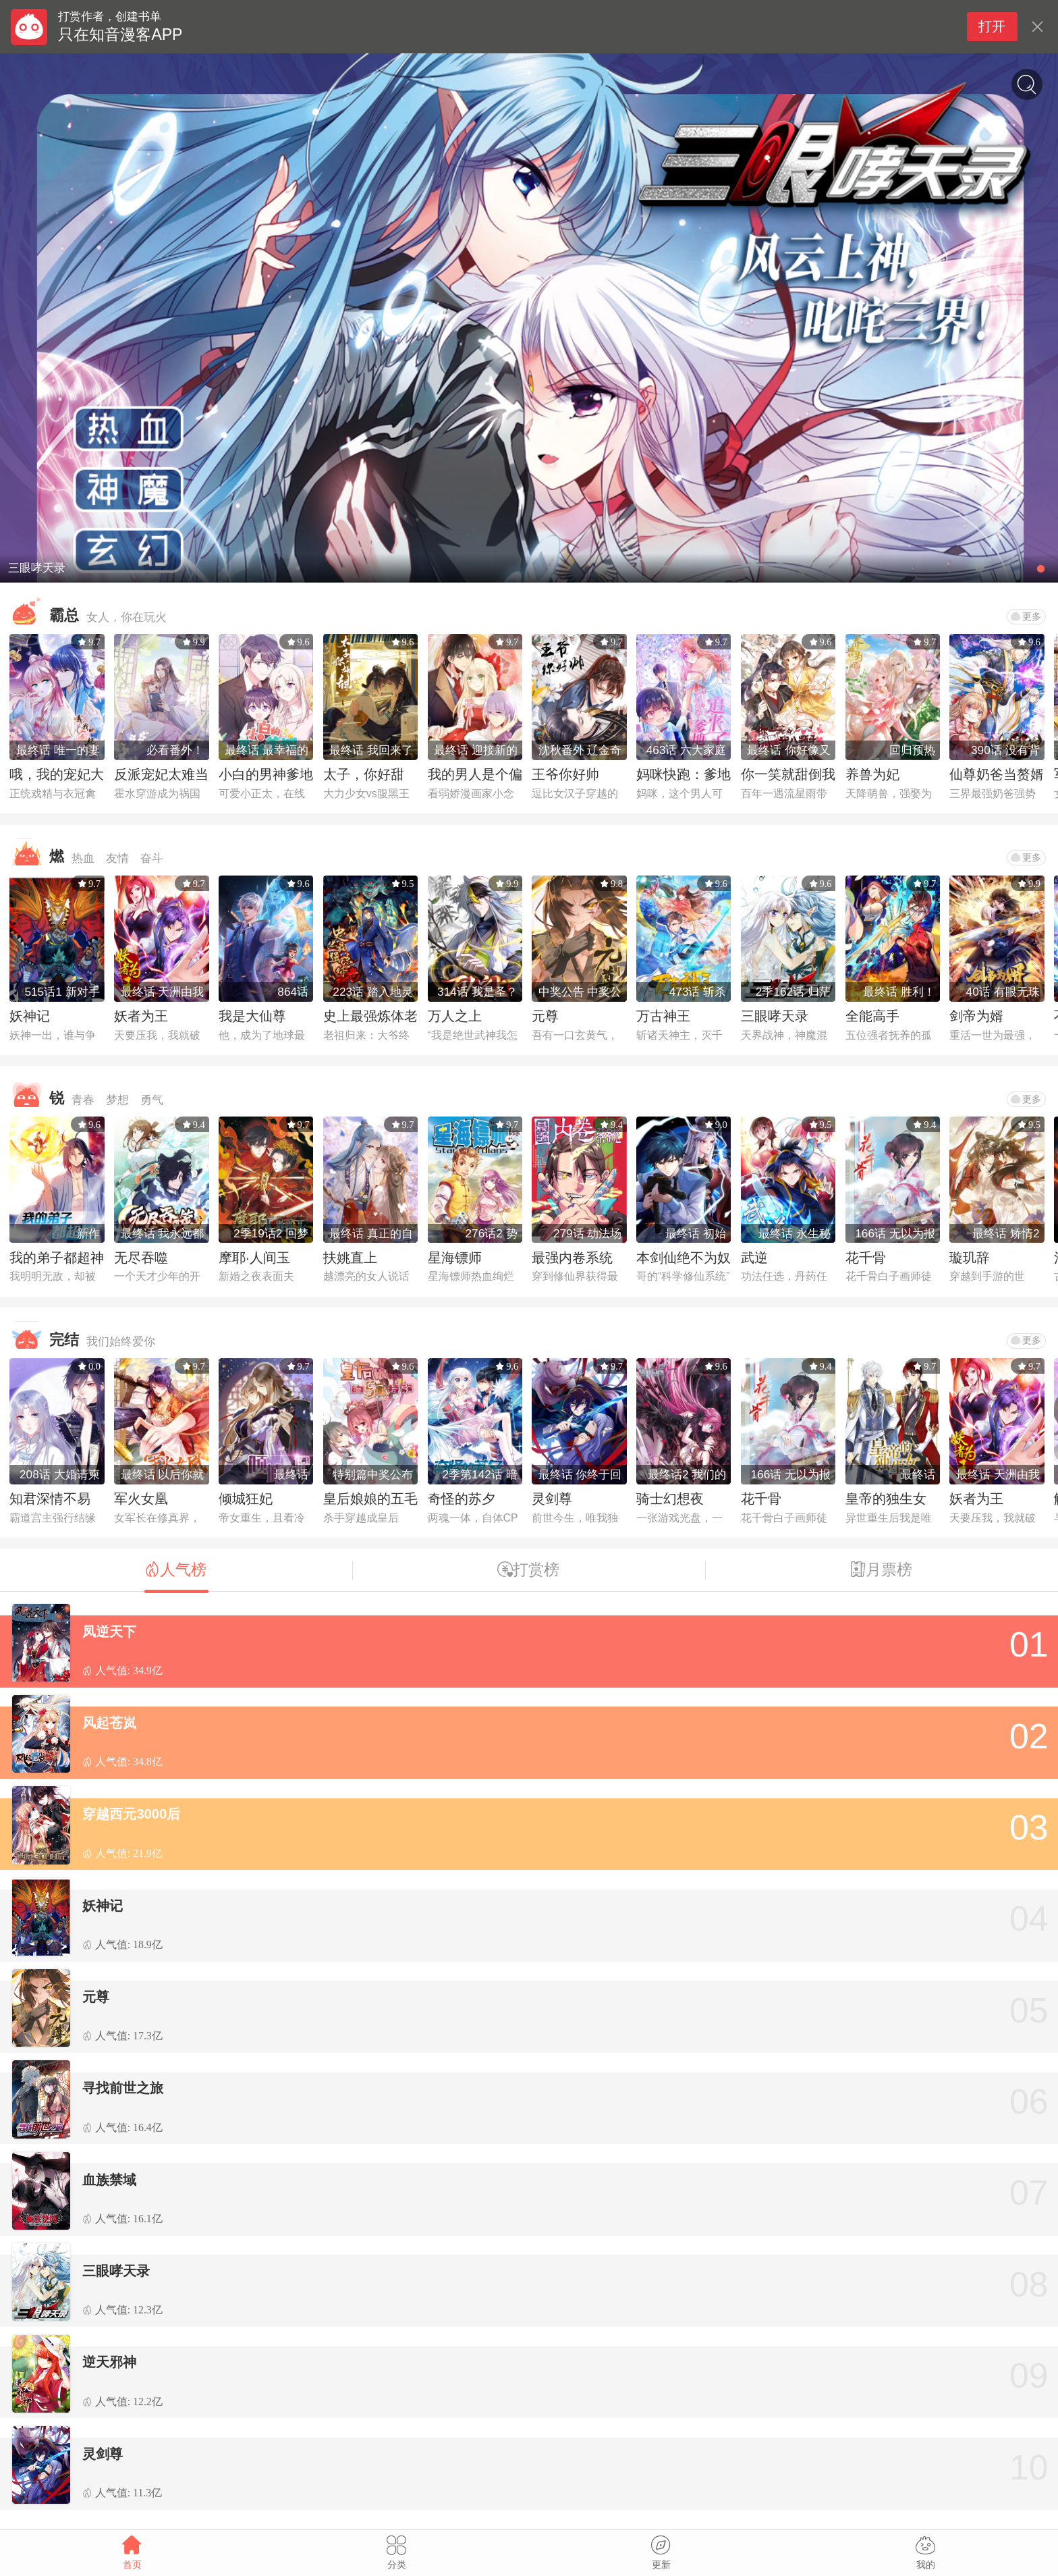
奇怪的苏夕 (461, 1498)
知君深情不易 (49, 1498)
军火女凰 (141, 1498)
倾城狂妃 (246, 1498)
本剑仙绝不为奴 (683, 1257)
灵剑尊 (552, 1498)
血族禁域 (109, 2179)
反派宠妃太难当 (161, 774)
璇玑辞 (969, 1257)
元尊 (545, 1016)
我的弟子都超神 (56, 1257)
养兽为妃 (872, 774)
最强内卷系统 (572, 1257)
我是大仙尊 (252, 1016)
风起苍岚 (109, 1722)
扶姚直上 (350, 1257)
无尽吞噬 (141, 1257)
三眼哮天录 (774, 1016)
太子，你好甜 (363, 774)
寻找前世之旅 (122, 2088)
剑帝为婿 (976, 1016)
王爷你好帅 (565, 774)
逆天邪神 (109, 2362)
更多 (1026, 616)
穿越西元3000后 (131, 1813)
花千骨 (865, 1257)
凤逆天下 (109, 1631)
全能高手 (872, 1016)
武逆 (754, 1257)
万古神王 (663, 1016)
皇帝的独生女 (885, 1498)
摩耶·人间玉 (254, 1257)
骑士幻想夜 (670, 1498)
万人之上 (455, 1016)
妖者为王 (141, 1016)
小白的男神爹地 (266, 774)
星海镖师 (455, 1257)
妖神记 (29, 1016)
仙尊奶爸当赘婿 (996, 774)
